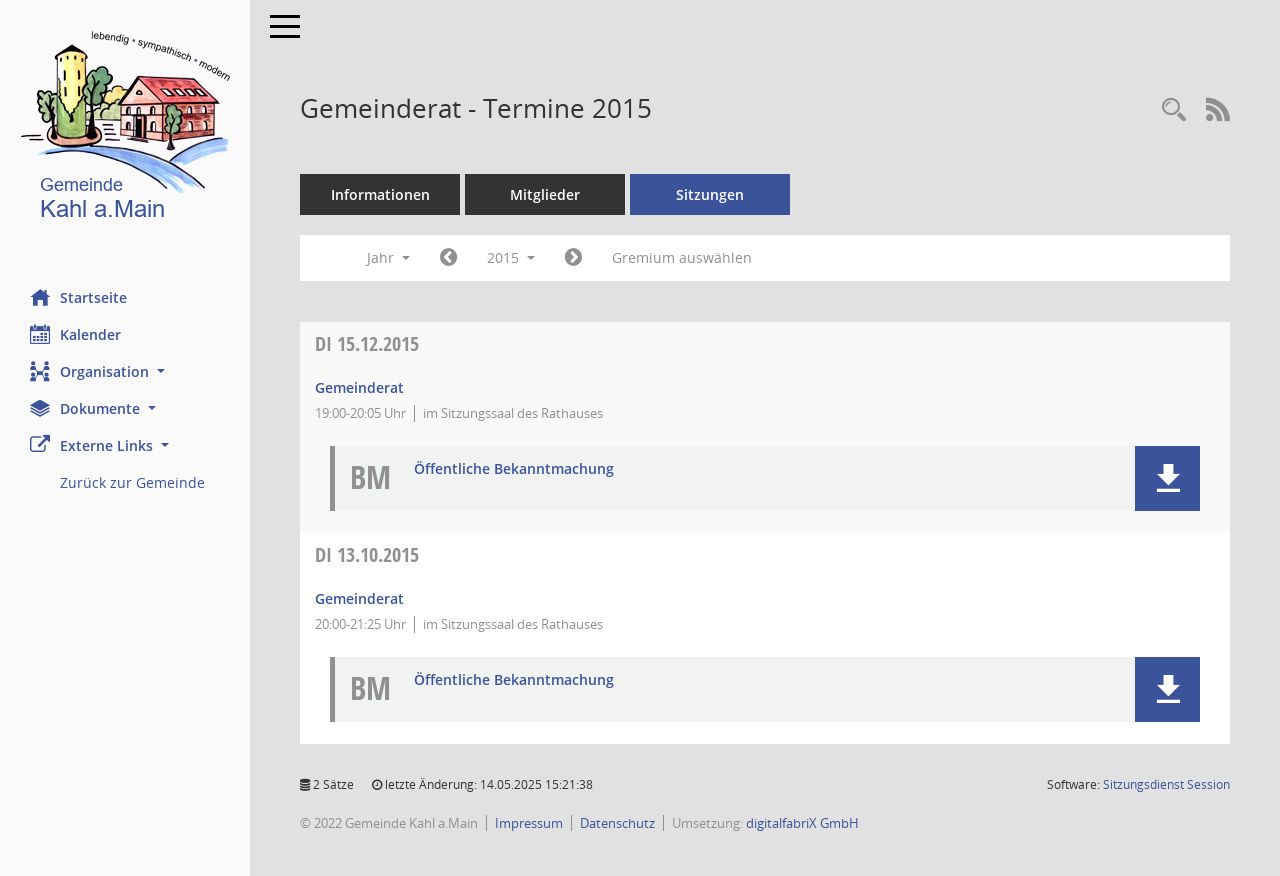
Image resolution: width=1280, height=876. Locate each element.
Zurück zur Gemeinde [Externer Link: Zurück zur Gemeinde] (132, 482)
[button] (125, 371)
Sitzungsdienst (1166, 784)
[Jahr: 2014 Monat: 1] (448, 258)
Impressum (529, 823)
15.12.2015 (367, 343)
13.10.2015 (367, 554)
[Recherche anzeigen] (1174, 110)
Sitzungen (710, 194)
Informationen (380, 194)
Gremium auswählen (682, 257)
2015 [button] (511, 257)
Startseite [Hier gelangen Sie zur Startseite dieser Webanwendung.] (78, 297)
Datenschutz (617, 823)
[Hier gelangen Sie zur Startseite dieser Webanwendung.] (125, 129)
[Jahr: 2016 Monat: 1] (573, 258)
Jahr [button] (388, 257)
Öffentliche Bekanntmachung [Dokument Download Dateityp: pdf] (514, 469)
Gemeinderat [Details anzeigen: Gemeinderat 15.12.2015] (359, 387)
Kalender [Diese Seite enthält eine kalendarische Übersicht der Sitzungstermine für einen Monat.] (75, 334)
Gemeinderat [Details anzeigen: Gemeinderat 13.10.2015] (359, 598)
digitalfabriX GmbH (802, 823)
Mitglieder (545, 194)
